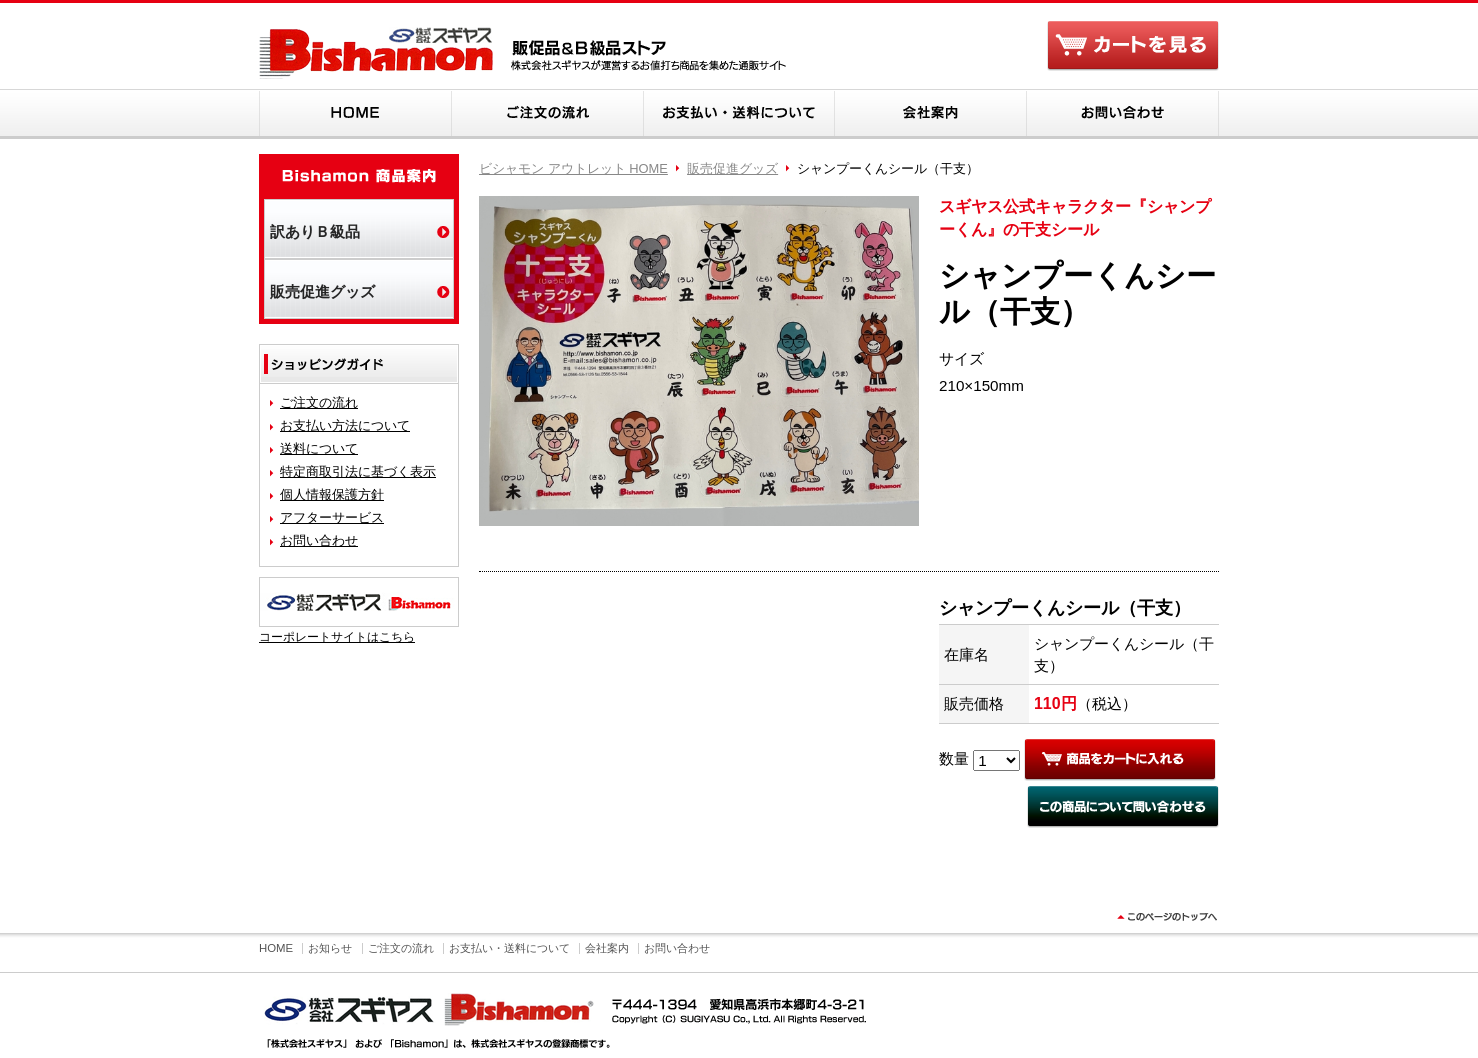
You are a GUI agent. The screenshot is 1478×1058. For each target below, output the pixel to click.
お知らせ (330, 948)
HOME (355, 114)
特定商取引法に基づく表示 (358, 471)
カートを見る (1133, 47)
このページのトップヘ (1165, 923)
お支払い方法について (345, 425)
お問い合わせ (1123, 114)
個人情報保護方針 (332, 494)
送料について (319, 448)
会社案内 (931, 114)
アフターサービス (332, 517)
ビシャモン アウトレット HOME (573, 168)
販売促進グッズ (732, 168)
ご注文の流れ (547, 114)
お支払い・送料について (739, 114)
